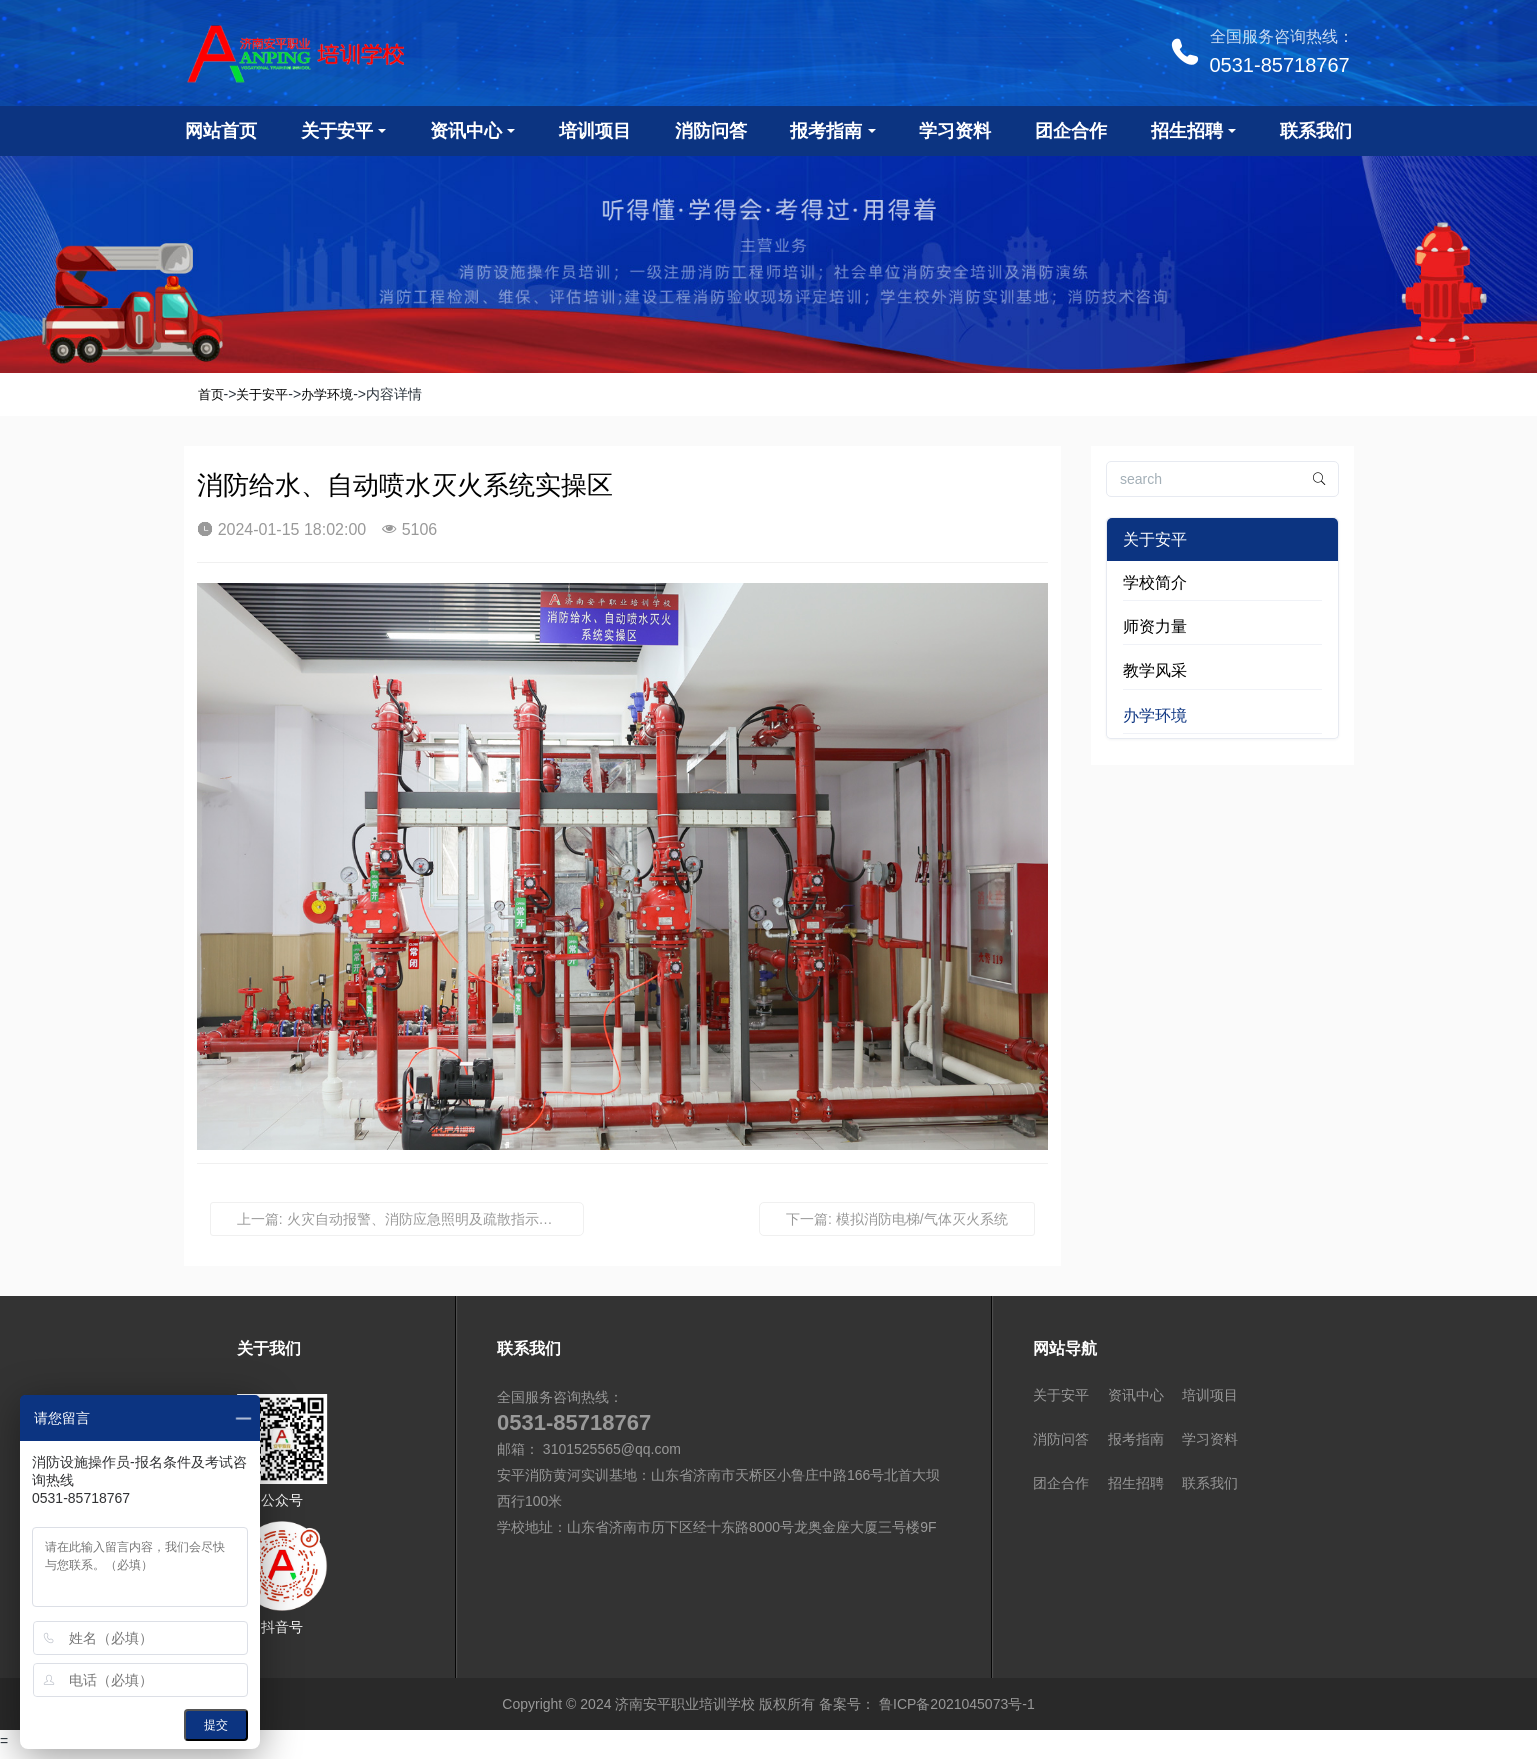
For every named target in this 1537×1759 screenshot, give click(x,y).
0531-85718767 (1280, 65)
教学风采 (1155, 670)
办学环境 (327, 394)
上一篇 (410, 1219)
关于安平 (262, 394)
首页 (211, 394)
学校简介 (1155, 582)
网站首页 (221, 131)
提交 (216, 1725)
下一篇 (897, 1219)
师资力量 (1155, 626)
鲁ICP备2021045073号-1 (955, 1711)
